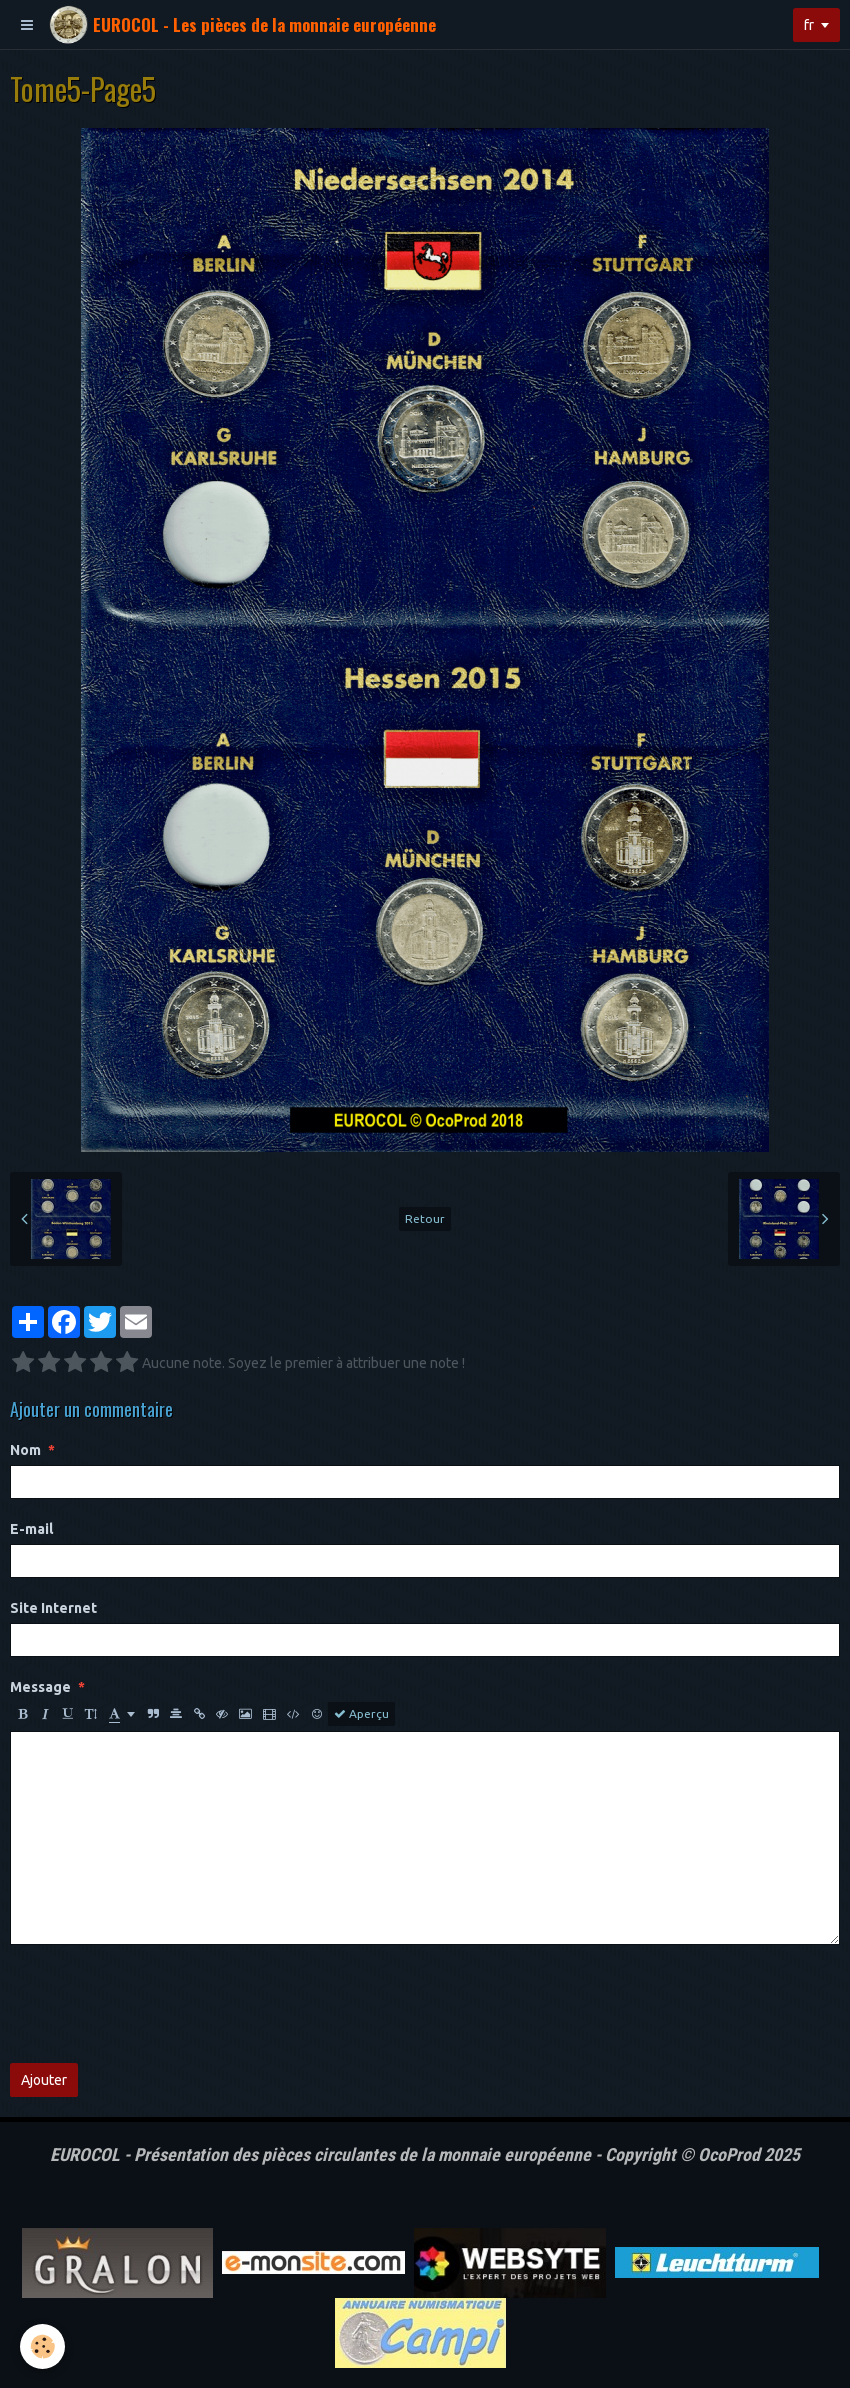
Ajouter (44, 2080)
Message (40, 1687)
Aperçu (361, 1714)
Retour (425, 1218)
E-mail (31, 1529)
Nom (25, 1450)
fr (809, 25)
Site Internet (53, 1608)
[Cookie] (42, 2346)
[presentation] (162, 2004)
